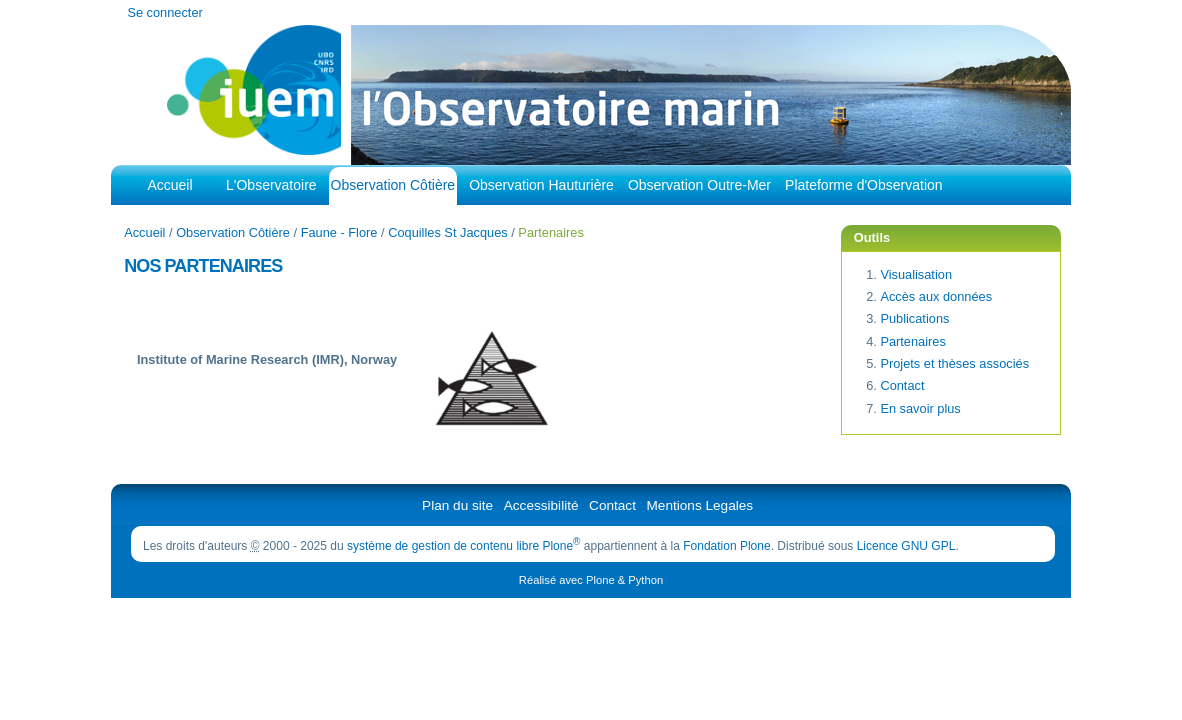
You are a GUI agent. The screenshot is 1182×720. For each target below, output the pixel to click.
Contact (902, 385)
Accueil (169, 185)
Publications (914, 318)
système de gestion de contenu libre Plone (464, 546)
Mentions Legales (700, 505)
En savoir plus (920, 408)
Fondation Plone (726, 546)
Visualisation (916, 274)
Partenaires (912, 341)
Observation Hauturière (541, 185)
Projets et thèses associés (954, 363)
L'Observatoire (271, 185)
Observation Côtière (393, 185)
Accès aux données (936, 296)
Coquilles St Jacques (448, 232)
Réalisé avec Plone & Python (591, 580)
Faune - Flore (339, 232)
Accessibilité (541, 505)
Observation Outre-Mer (699, 185)
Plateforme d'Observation (864, 185)
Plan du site (457, 505)
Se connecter (164, 12)
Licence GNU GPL (906, 546)
